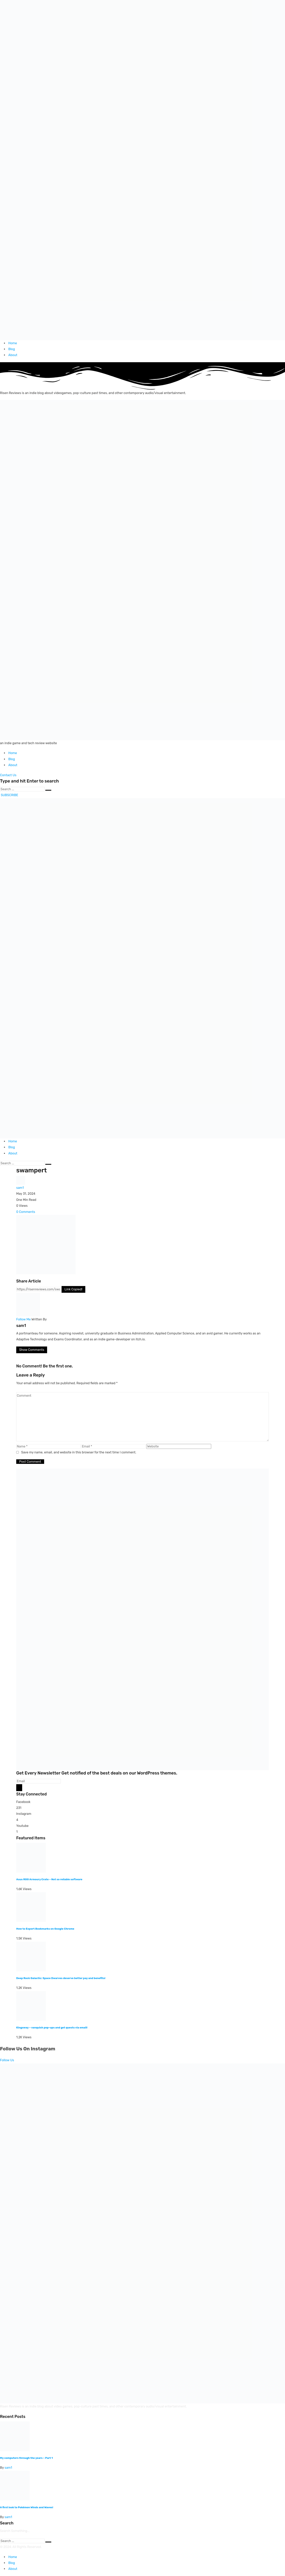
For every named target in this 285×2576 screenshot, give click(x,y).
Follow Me (23, 1319)
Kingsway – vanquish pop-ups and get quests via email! (51, 2027)
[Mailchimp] (19, 1787)
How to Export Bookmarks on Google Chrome (45, 1928)
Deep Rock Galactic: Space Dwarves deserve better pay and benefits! (60, 1978)
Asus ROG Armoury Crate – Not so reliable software (49, 1879)
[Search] (22, 789)
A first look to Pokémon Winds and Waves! (26, 2507)
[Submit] (48, 790)
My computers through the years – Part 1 (26, 2457)
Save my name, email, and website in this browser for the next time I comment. (78, 1452)
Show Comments (31, 1350)
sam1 (20, 1188)
